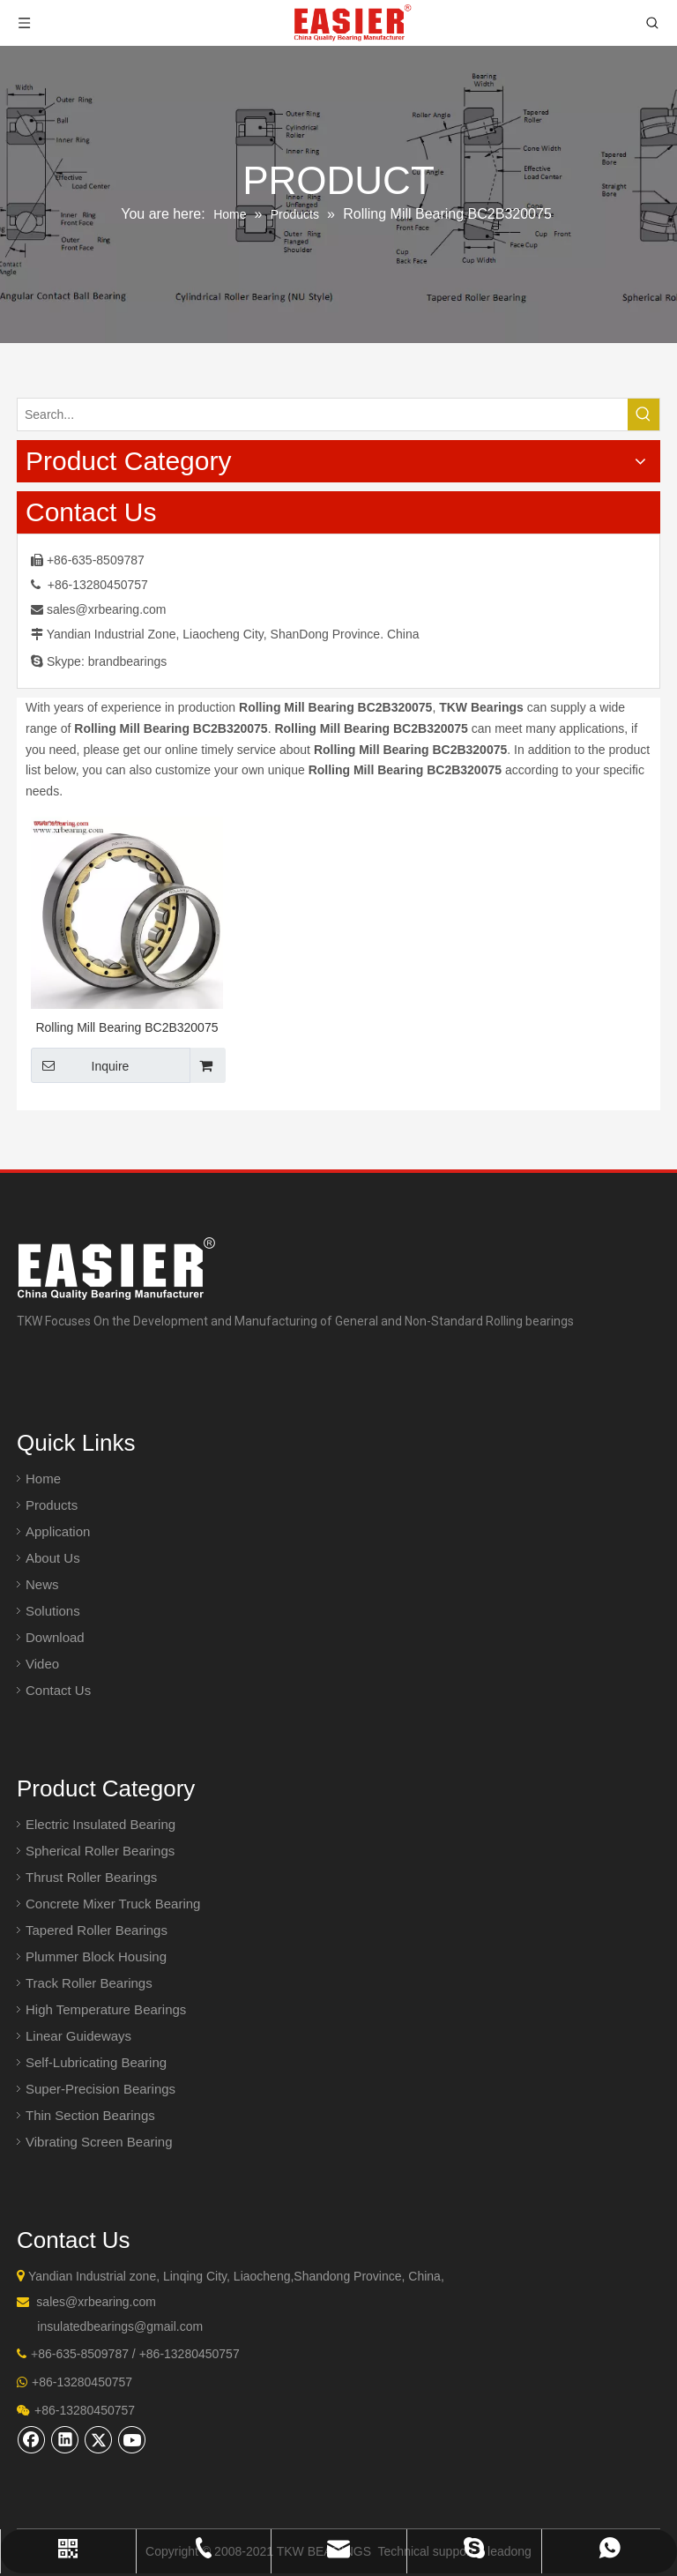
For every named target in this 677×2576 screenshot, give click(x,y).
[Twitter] (99, 2439)
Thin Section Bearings (90, 2115)
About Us (53, 1557)
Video (42, 1663)
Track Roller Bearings (89, 1982)
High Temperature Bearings (106, 2009)
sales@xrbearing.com (107, 609)
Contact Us (58, 1690)
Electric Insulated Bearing (100, 1824)
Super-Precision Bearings (100, 2088)
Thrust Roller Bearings (91, 1877)
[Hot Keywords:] (643, 414)
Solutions (53, 1610)
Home (43, 1478)
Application (58, 1531)
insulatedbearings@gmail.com (120, 2326)
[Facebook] (32, 2439)
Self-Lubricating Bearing (96, 2062)
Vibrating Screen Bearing (99, 2141)
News (42, 1584)
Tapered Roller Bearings (96, 1930)
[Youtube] (132, 2439)
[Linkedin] (65, 2439)
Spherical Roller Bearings (100, 1850)
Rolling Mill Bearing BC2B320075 (126, 1027)
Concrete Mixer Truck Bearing (113, 1903)
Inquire (80, 1065)
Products (52, 1504)
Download (55, 1637)
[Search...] (323, 414)
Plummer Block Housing (96, 1956)
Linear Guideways (78, 2035)
